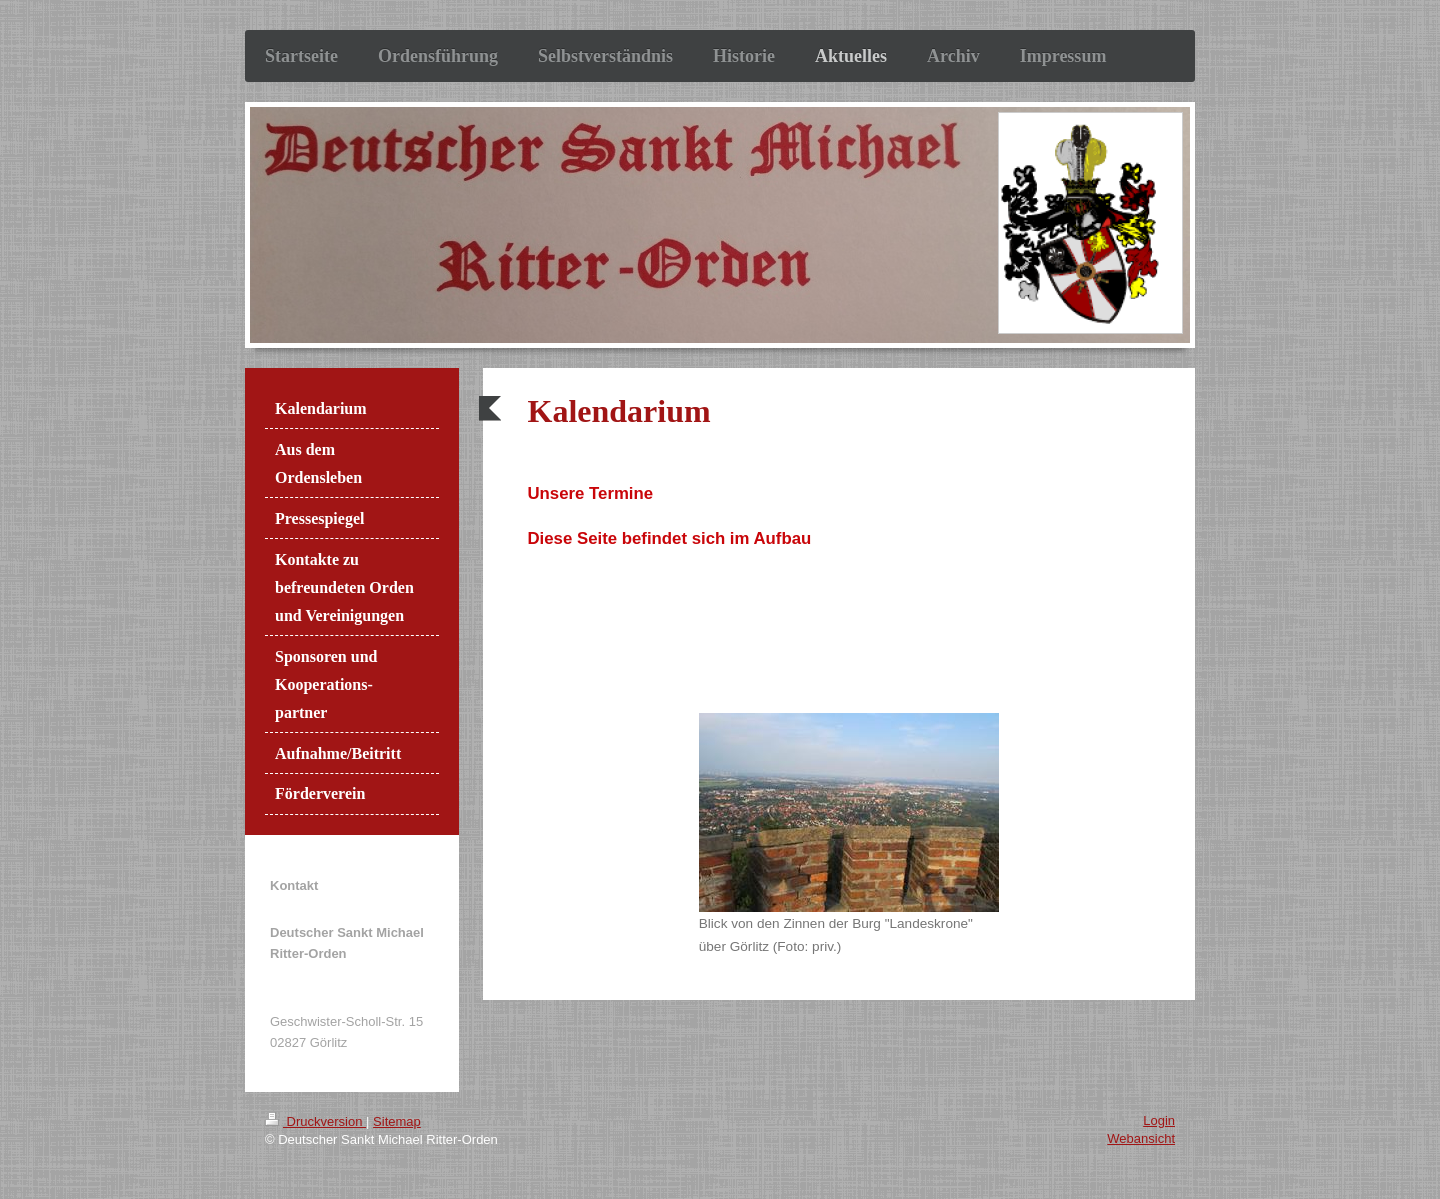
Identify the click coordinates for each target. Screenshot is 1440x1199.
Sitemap (397, 1121)
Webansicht (1141, 1138)
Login (1159, 1120)
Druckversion (315, 1121)
